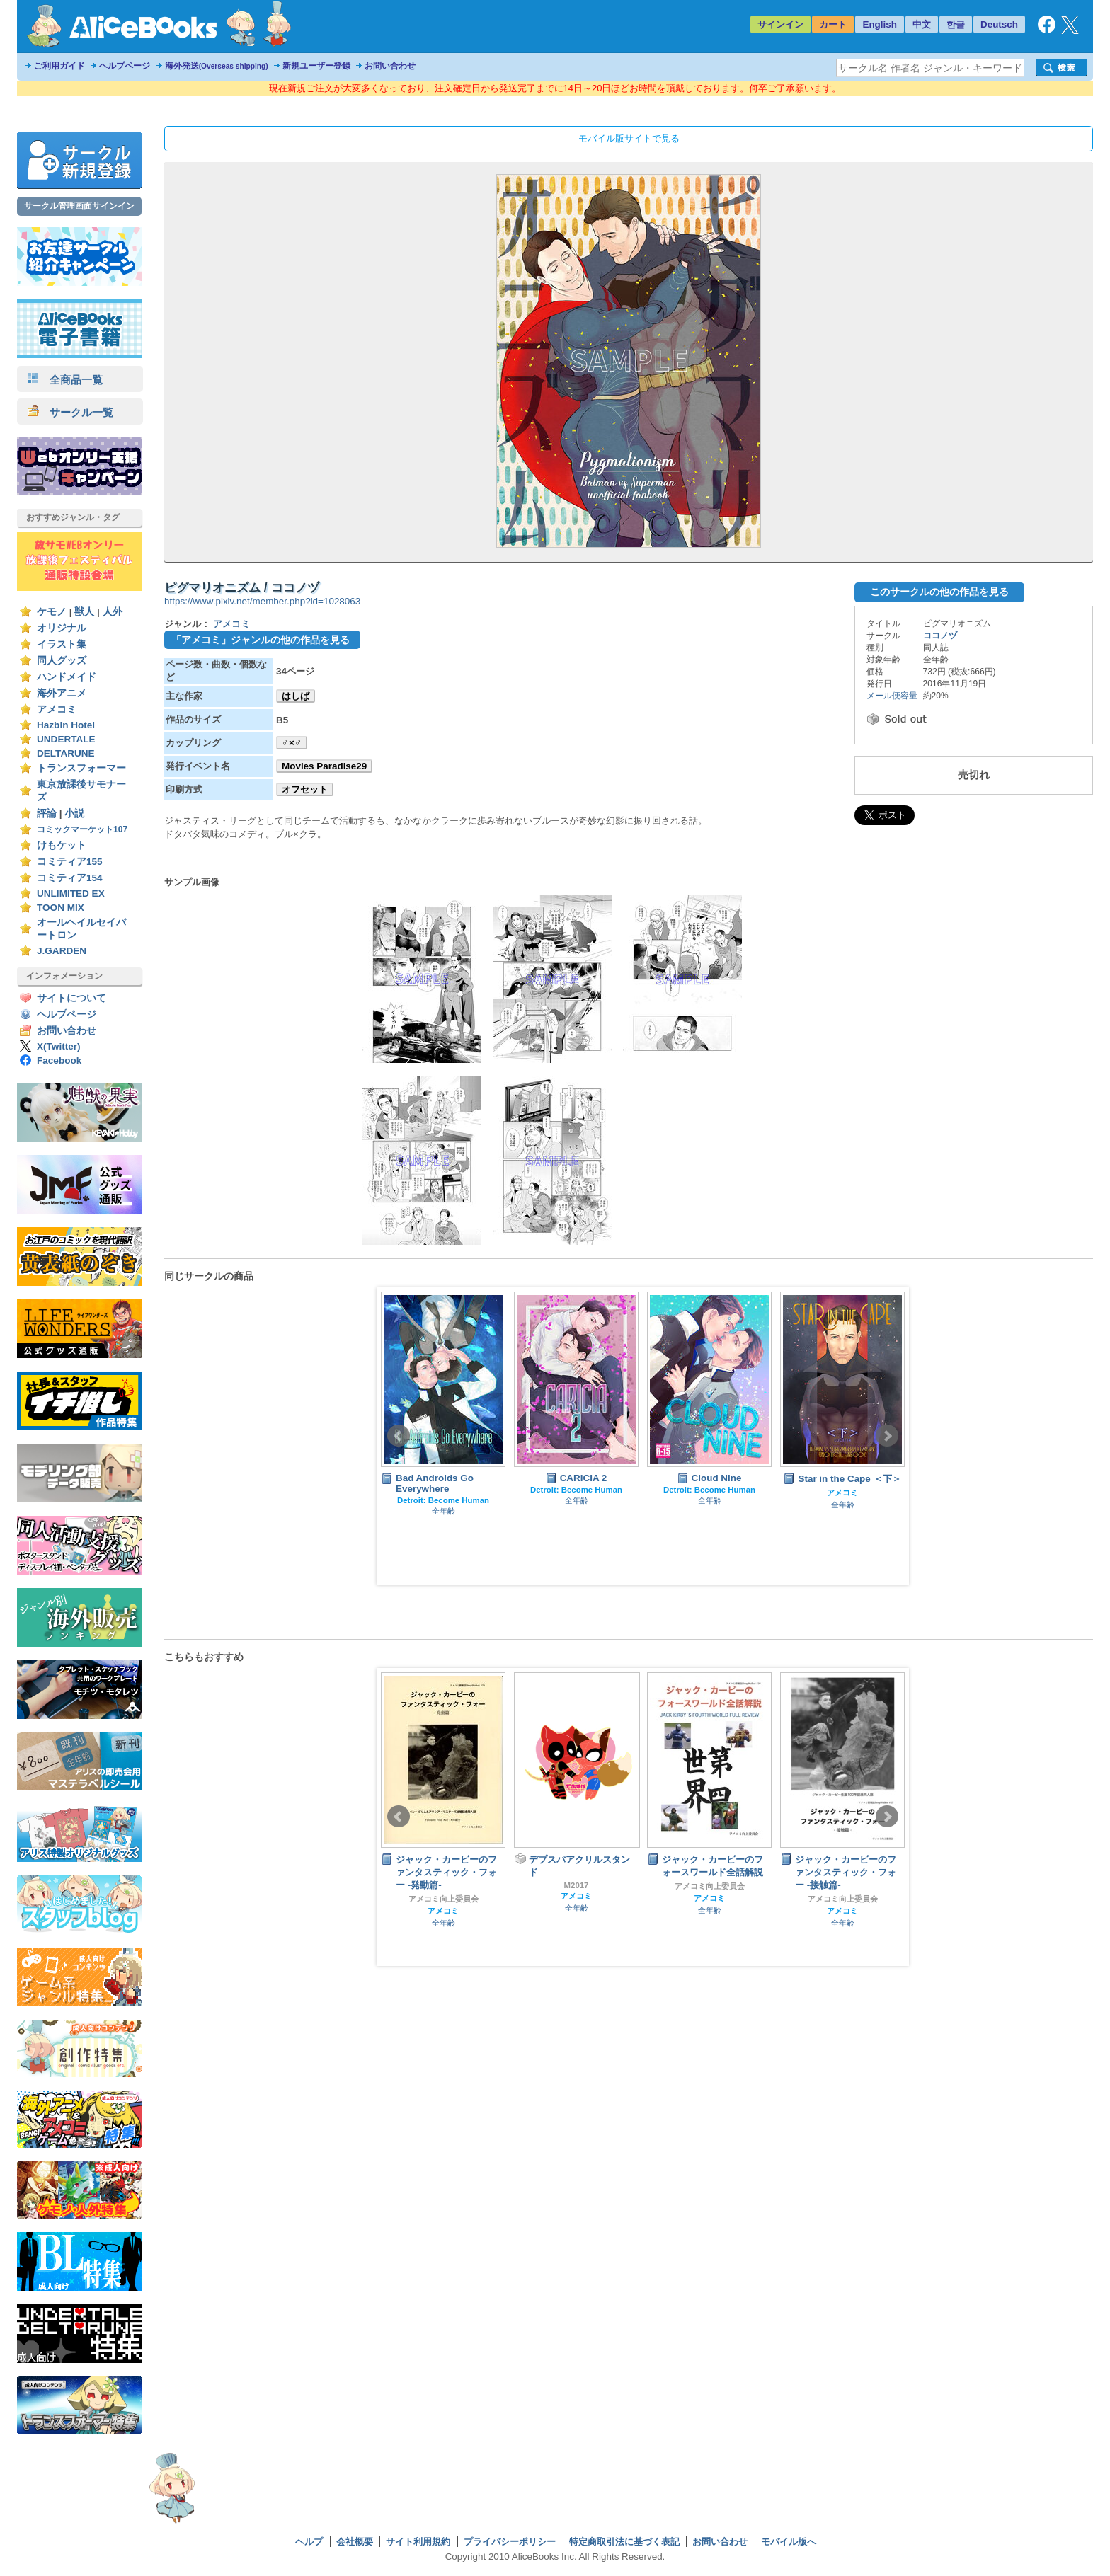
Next (887, 1436)
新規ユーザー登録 (316, 66)
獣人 (84, 611)
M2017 (576, 1885)
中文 (921, 24)
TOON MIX (60, 907)
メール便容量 (891, 696)
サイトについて (71, 998)
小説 (74, 813)
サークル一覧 (70, 412)
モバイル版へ (788, 2541)
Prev (398, 1436)
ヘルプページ (124, 66)
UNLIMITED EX (71, 893)
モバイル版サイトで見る (629, 138)
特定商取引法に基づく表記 (624, 2541)
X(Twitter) (59, 1046)
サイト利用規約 (418, 2541)
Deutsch (999, 24)
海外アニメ (61, 693)
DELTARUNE (66, 753)
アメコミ (56, 709)
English (879, 24)
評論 (47, 813)
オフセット (305, 789)
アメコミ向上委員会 (443, 1898)
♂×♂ (292, 742)
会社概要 (354, 2541)
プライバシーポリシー (510, 2541)
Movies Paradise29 (324, 766)
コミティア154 (70, 878)
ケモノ (52, 611)
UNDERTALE (66, 739)
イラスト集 (61, 644)
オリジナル (61, 628)
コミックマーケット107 (82, 829)
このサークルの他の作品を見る (939, 591)
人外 (112, 611)
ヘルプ (309, 2541)
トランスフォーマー (81, 768)
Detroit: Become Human (443, 1500)
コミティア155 (70, 861)
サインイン (780, 24)
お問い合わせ (390, 66)
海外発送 (216, 66)
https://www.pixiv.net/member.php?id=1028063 (262, 601)
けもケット (61, 845)
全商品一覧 (65, 380)
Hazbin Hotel (66, 725)
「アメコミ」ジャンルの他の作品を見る (260, 639)
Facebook (59, 1060)
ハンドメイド (66, 677)
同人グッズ (61, 660)
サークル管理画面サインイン (79, 206)
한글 (955, 24)
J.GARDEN (61, 950)
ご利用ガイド (59, 66)
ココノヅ (940, 635)
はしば (295, 696)
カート (833, 24)
